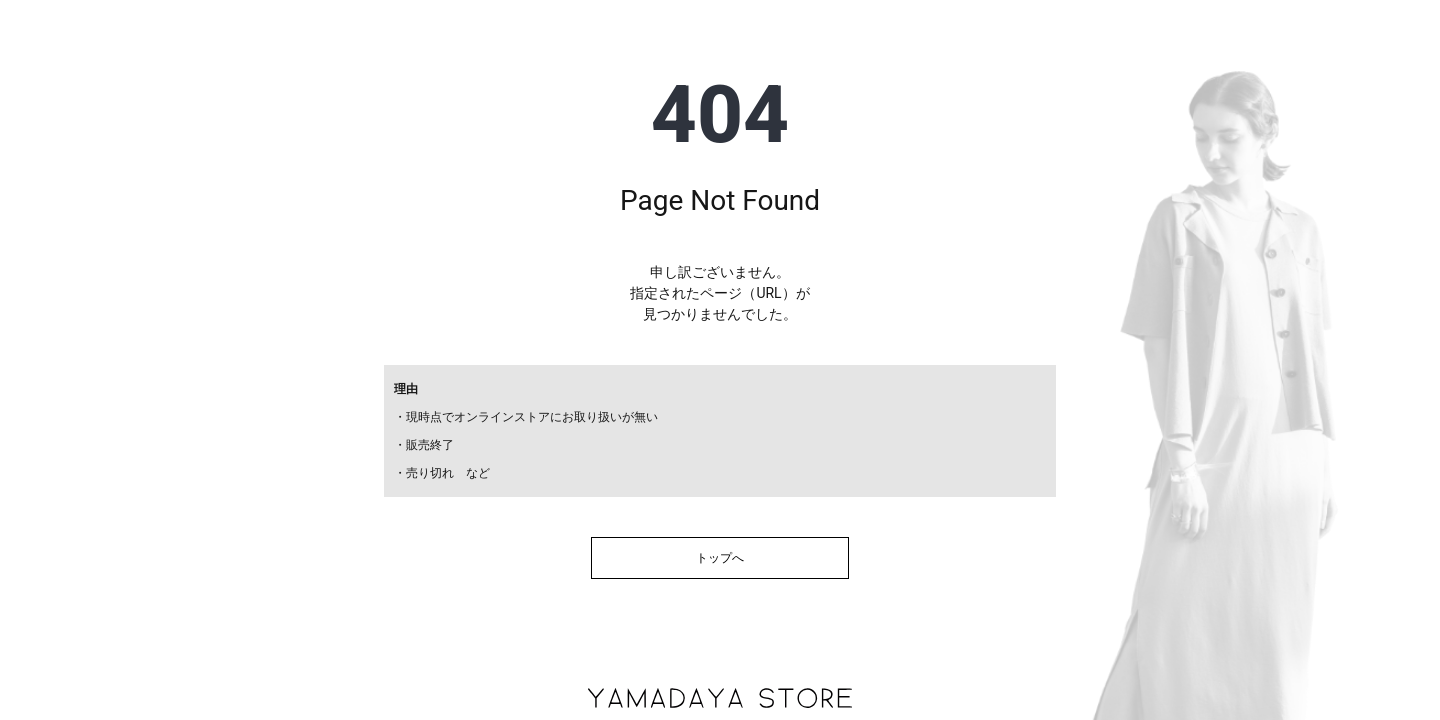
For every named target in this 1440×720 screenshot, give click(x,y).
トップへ (720, 558)
